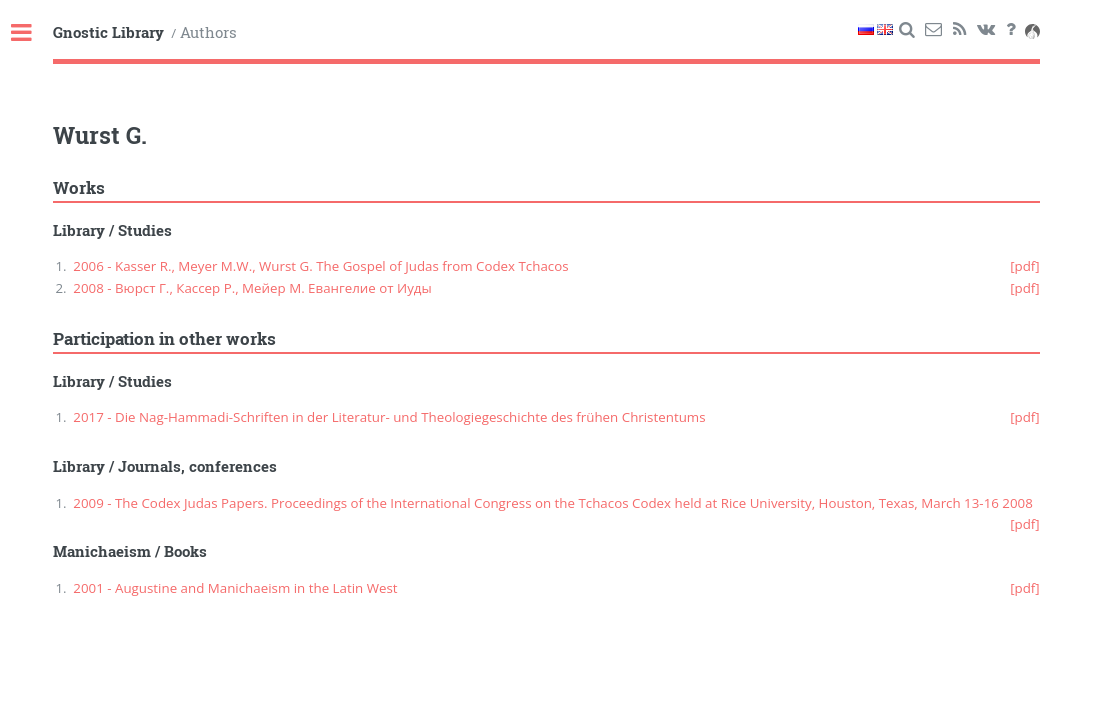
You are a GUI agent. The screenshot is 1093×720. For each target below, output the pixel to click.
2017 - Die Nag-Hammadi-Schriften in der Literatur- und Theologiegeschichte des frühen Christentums (389, 417)
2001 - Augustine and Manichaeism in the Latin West (235, 588)
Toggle (32, 33)
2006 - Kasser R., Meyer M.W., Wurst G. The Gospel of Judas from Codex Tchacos (320, 266)
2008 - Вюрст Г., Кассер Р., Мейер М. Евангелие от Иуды (252, 288)
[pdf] (1025, 266)
